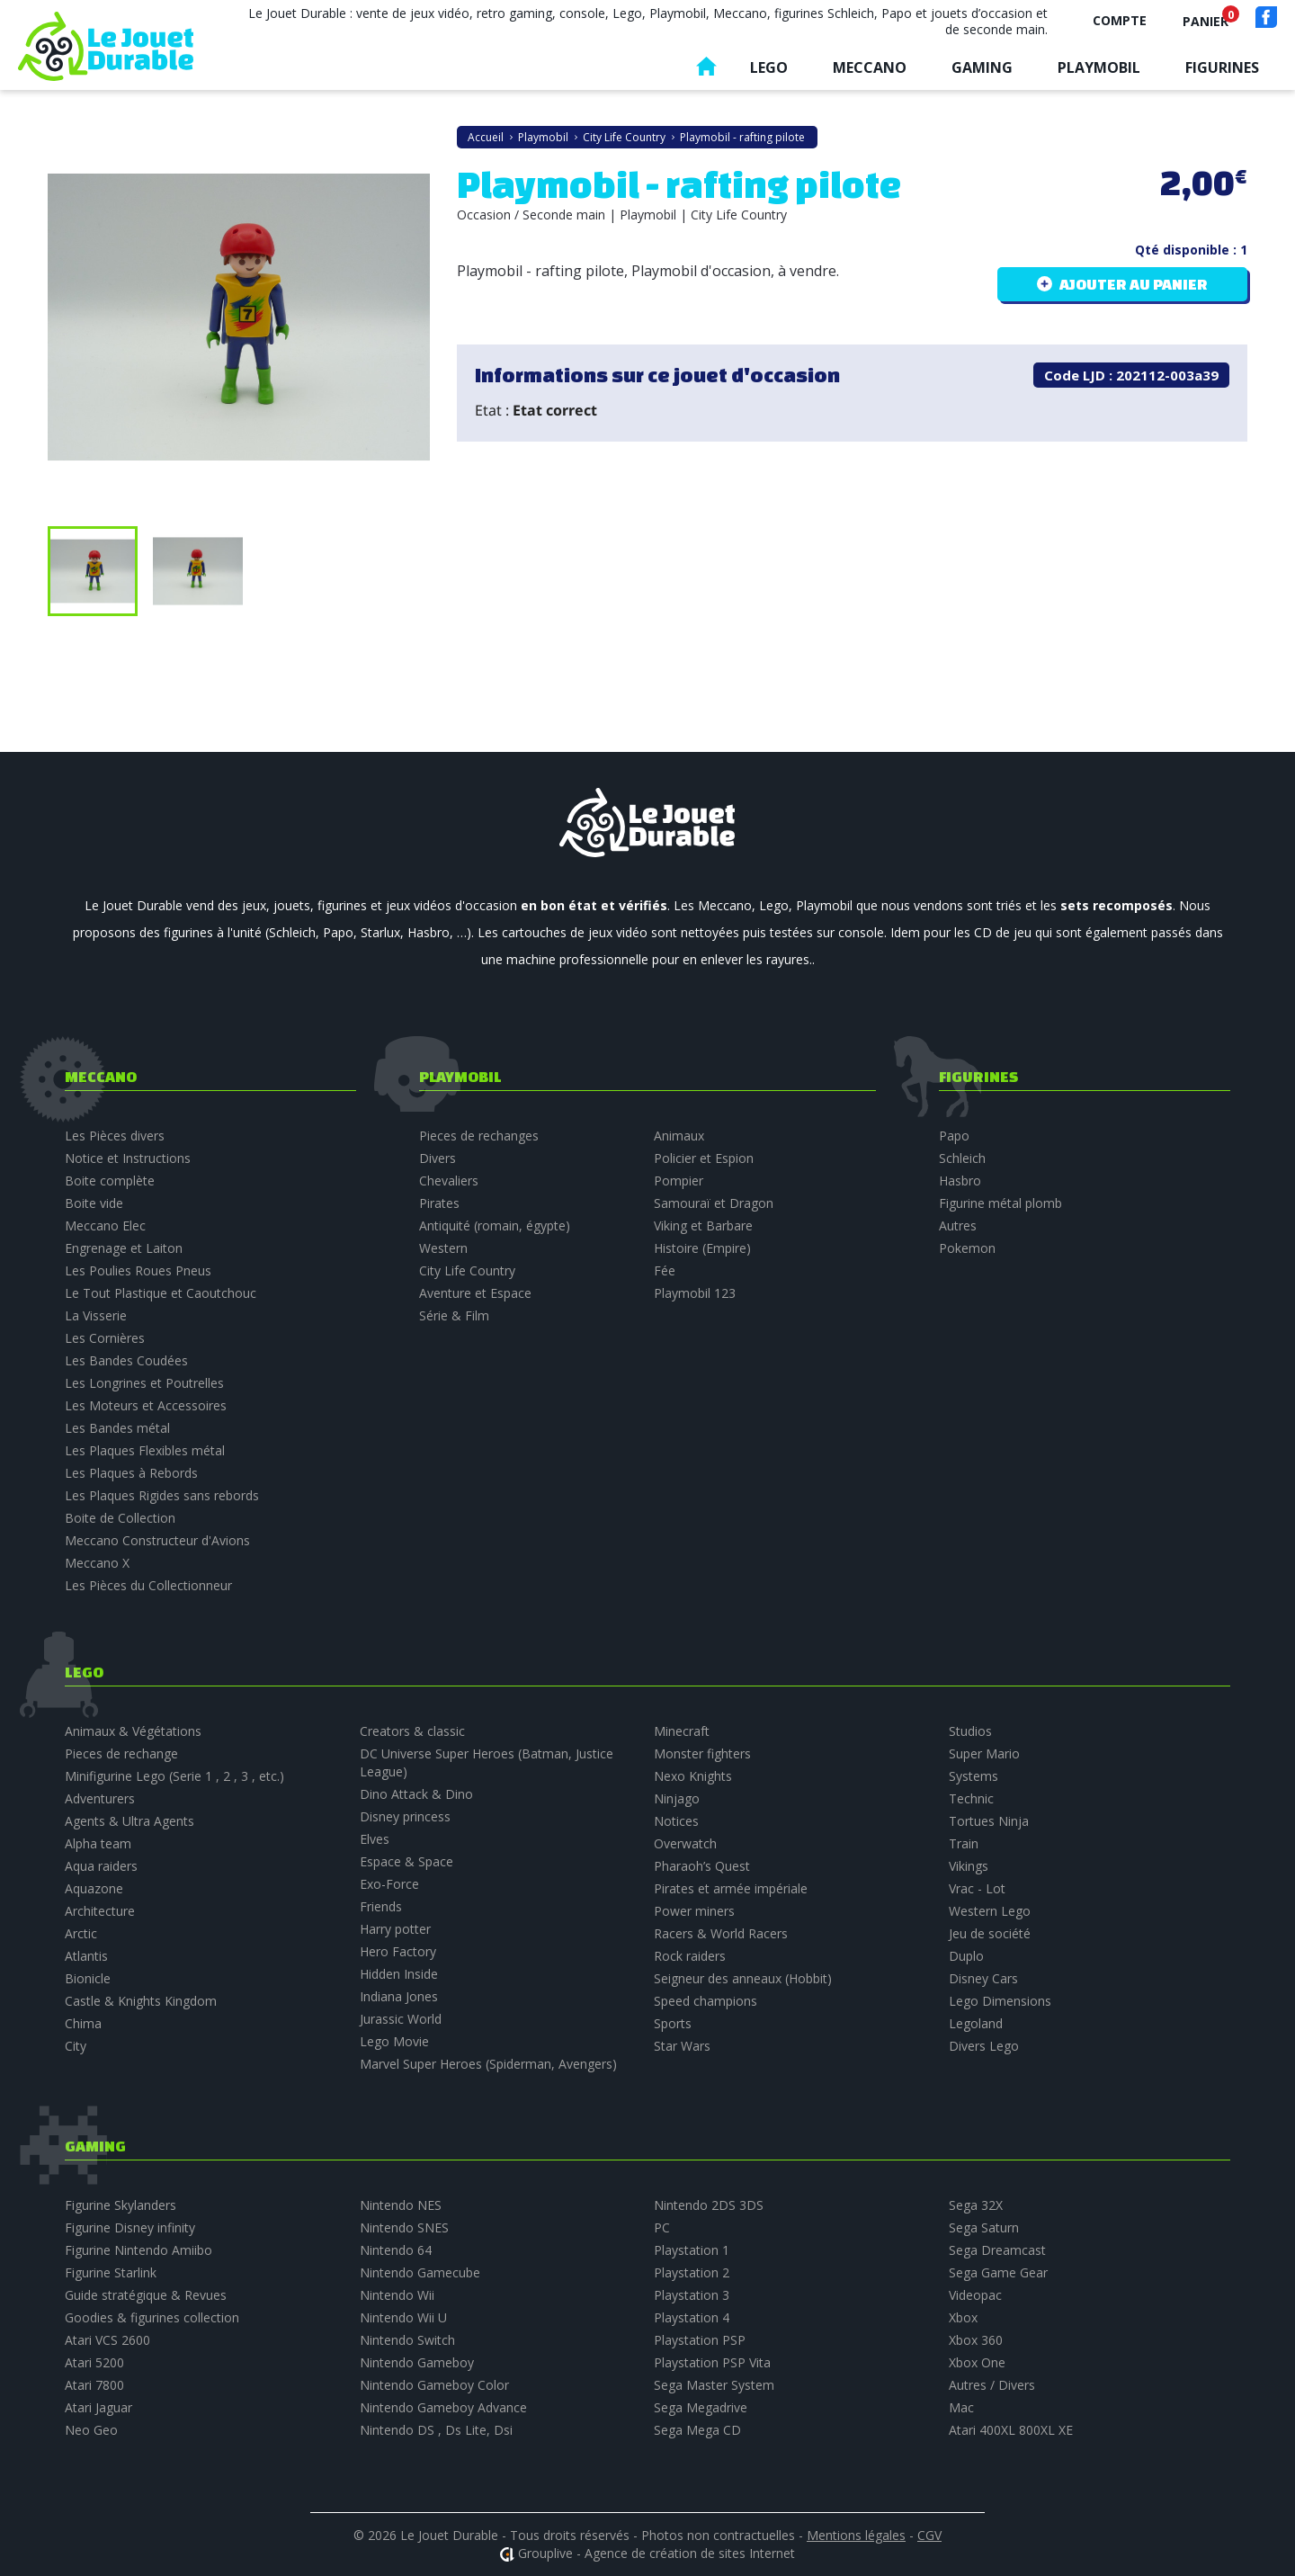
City (75, 2045)
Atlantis (86, 1955)
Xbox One (977, 2362)
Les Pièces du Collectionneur (148, 1585)
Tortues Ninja (989, 1820)
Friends (381, 1906)
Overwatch (685, 1843)
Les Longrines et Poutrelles (144, 1382)
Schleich (962, 1158)
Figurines (1222, 67)
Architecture (100, 1910)
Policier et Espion (704, 1158)
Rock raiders (690, 1955)
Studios (970, 1731)
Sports (673, 2023)
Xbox (963, 2317)
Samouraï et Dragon (713, 1203)
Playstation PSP (700, 2339)
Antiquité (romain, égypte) (494, 1225)
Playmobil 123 (695, 1292)
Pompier (678, 1180)
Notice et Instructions (128, 1158)
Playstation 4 (691, 2317)
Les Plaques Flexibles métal (145, 1450)
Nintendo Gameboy (417, 2362)
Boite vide (94, 1203)
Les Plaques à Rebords (131, 1472)
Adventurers (100, 1798)
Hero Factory (398, 1951)
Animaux (679, 1135)
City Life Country (467, 1270)
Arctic (81, 1933)
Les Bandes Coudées (126, 1360)
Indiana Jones (399, 1996)
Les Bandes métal (117, 1427)
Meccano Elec (105, 1225)
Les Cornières (105, 1337)
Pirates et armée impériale (731, 1888)
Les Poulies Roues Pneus (138, 1270)
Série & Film (454, 1315)
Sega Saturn (984, 2227)
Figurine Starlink (110, 2272)
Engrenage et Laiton (124, 1248)
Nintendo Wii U (403, 2317)
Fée (664, 1270)
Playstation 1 (691, 2249)
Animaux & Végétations (133, 1731)
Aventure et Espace (475, 1292)
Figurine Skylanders (120, 2205)
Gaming (982, 67)
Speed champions (705, 2000)
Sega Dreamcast (997, 2249)
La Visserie (96, 1315)
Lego (769, 67)
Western (443, 1248)
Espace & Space (406, 1861)
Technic (971, 1798)
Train (963, 1843)
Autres (958, 1225)
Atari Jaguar (98, 2407)
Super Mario (984, 1753)
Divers (437, 1158)
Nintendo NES (401, 2205)
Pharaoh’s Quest (702, 1865)
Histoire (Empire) (702, 1248)
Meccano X (97, 1562)
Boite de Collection (120, 1517)
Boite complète (110, 1180)
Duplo (966, 1955)
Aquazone (94, 1888)
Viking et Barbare (703, 1225)
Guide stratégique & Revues (146, 2294)
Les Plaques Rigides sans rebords (162, 1495)
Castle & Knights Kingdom (141, 2000)
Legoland (976, 2023)
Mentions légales (856, 2535)
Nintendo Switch (407, 2339)
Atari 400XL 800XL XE (1011, 2429)
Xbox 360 (976, 2339)
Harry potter (395, 1928)
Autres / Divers (992, 2384)
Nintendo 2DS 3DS (709, 2205)
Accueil (706, 70)
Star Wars (682, 2045)
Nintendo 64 (396, 2249)
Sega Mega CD (697, 2429)
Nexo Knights (693, 1775)
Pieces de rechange (121, 1753)
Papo (954, 1135)
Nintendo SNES (404, 2227)
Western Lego (990, 1910)
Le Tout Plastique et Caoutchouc (160, 1292)
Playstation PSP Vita (712, 2362)
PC (662, 2227)
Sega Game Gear (998, 2272)
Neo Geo (91, 2429)
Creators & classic (412, 1731)
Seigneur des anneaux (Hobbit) (743, 1978)
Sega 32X (976, 2205)
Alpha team (98, 1843)
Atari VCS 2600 (107, 2339)
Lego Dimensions (1000, 2000)
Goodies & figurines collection (152, 2317)
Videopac (975, 2294)
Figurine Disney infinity (130, 2227)
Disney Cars (983, 1978)
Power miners (694, 1910)
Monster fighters (702, 1753)
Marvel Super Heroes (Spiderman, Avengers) (488, 2063)
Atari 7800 (94, 2384)
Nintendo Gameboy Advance (443, 2407)
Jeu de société (990, 1933)
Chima (83, 2023)
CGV (929, 2535)
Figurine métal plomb (1000, 1203)
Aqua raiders (101, 1865)
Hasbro (960, 1180)
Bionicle (88, 1978)
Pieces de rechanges (479, 1135)
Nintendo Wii (397, 2294)
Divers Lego (984, 2045)
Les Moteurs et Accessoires (146, 1405)
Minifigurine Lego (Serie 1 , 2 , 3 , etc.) (174, 1775)
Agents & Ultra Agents (129, 1820)
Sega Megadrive (700, 2407)
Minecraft (682, 1731)
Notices (676, 1820)
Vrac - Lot (977, 1888)
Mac (961, 2407)
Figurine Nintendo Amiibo (138, 2249)
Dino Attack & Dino (416, 1793)
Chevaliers (448, 1180)
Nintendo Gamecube (420, 2272)
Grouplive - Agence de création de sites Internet (656, 2553)
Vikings (968, 1865)
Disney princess (405, 1816)
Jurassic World (401, 2018)
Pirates (439, 1203)
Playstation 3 (691, 2294)
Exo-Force (389, 1883)
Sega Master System (714, 2384)
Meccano (869, 67)
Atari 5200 (94, 2362)
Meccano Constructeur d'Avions (157, 1540)
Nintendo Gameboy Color (434, 2384)
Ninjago (677, 1798)
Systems (973, 1775)
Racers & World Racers (721, 1933)
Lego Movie (394, 2041)
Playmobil (1099, 67)
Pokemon (967, 1248)
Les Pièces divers (115, 1135)
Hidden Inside (399, 1973)
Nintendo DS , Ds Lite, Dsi (436, 2429)
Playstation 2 (691, 2272)
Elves (374, 1838)
